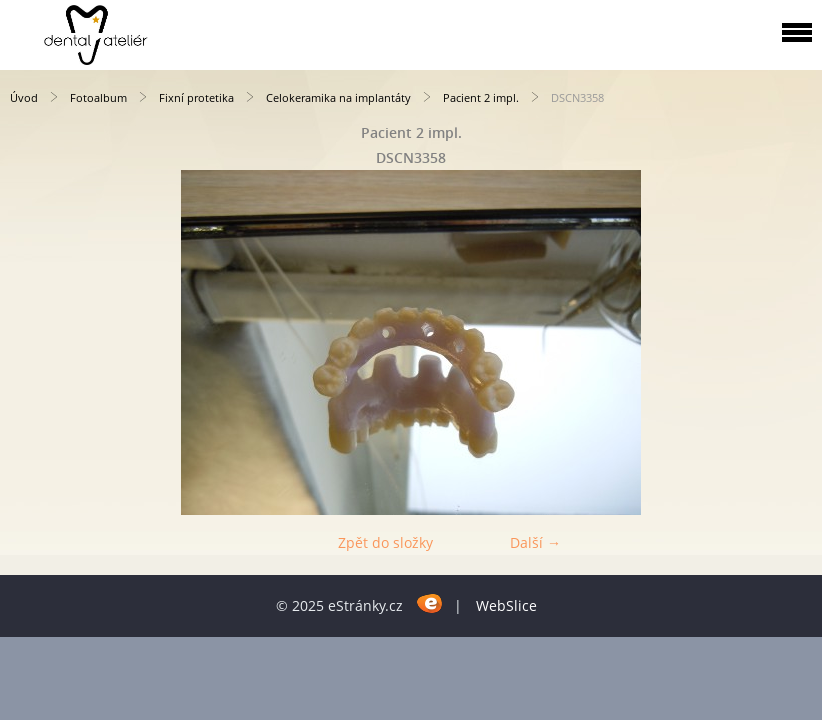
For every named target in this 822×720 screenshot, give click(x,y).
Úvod (24, 97)
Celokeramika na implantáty (338, 97)
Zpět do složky (385, 542)
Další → (535, 542)
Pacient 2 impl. (481, 97)
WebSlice (506, 605)
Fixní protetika (196, 97)
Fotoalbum (98, 97)
